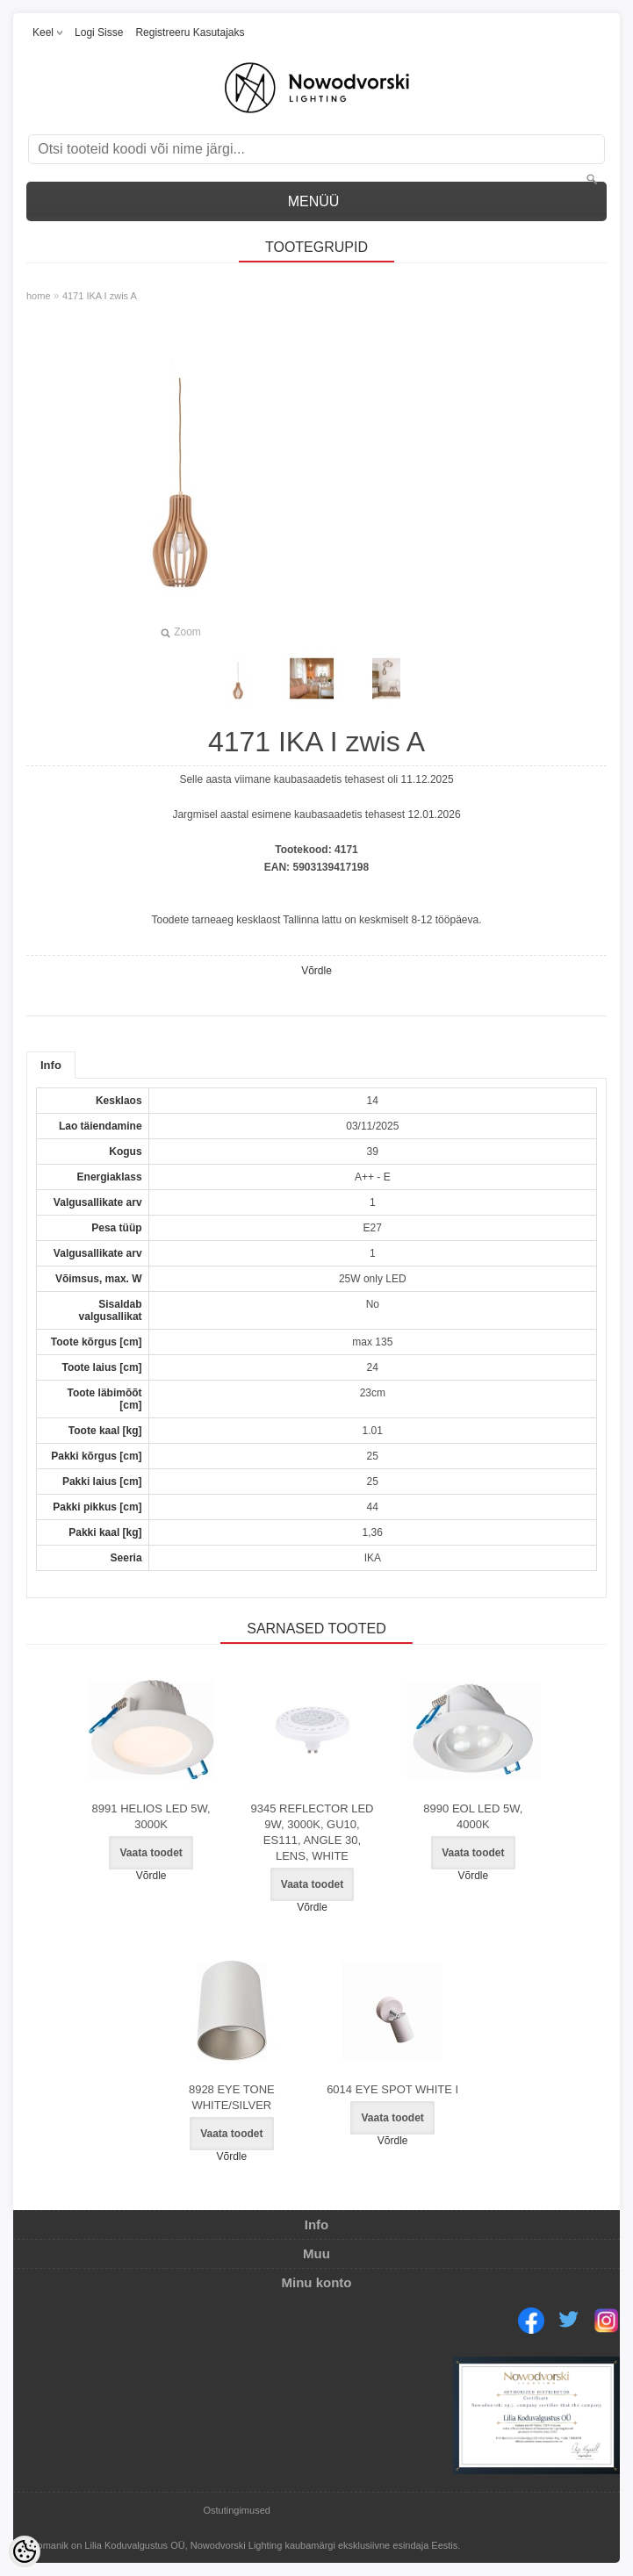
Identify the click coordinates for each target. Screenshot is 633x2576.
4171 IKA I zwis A (99, 296)
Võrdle (316, 971)
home (38, 296)
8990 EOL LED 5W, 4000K (472, 1816)
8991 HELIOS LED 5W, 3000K (151, 1816)
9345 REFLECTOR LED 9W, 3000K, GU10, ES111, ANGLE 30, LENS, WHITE (312, 1832)
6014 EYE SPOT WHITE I (392, 2089)
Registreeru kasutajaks (189, 32)
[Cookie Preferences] (24, 2551)
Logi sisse (99, 32)
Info (50, 1065)
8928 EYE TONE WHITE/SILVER (232, 2097)
